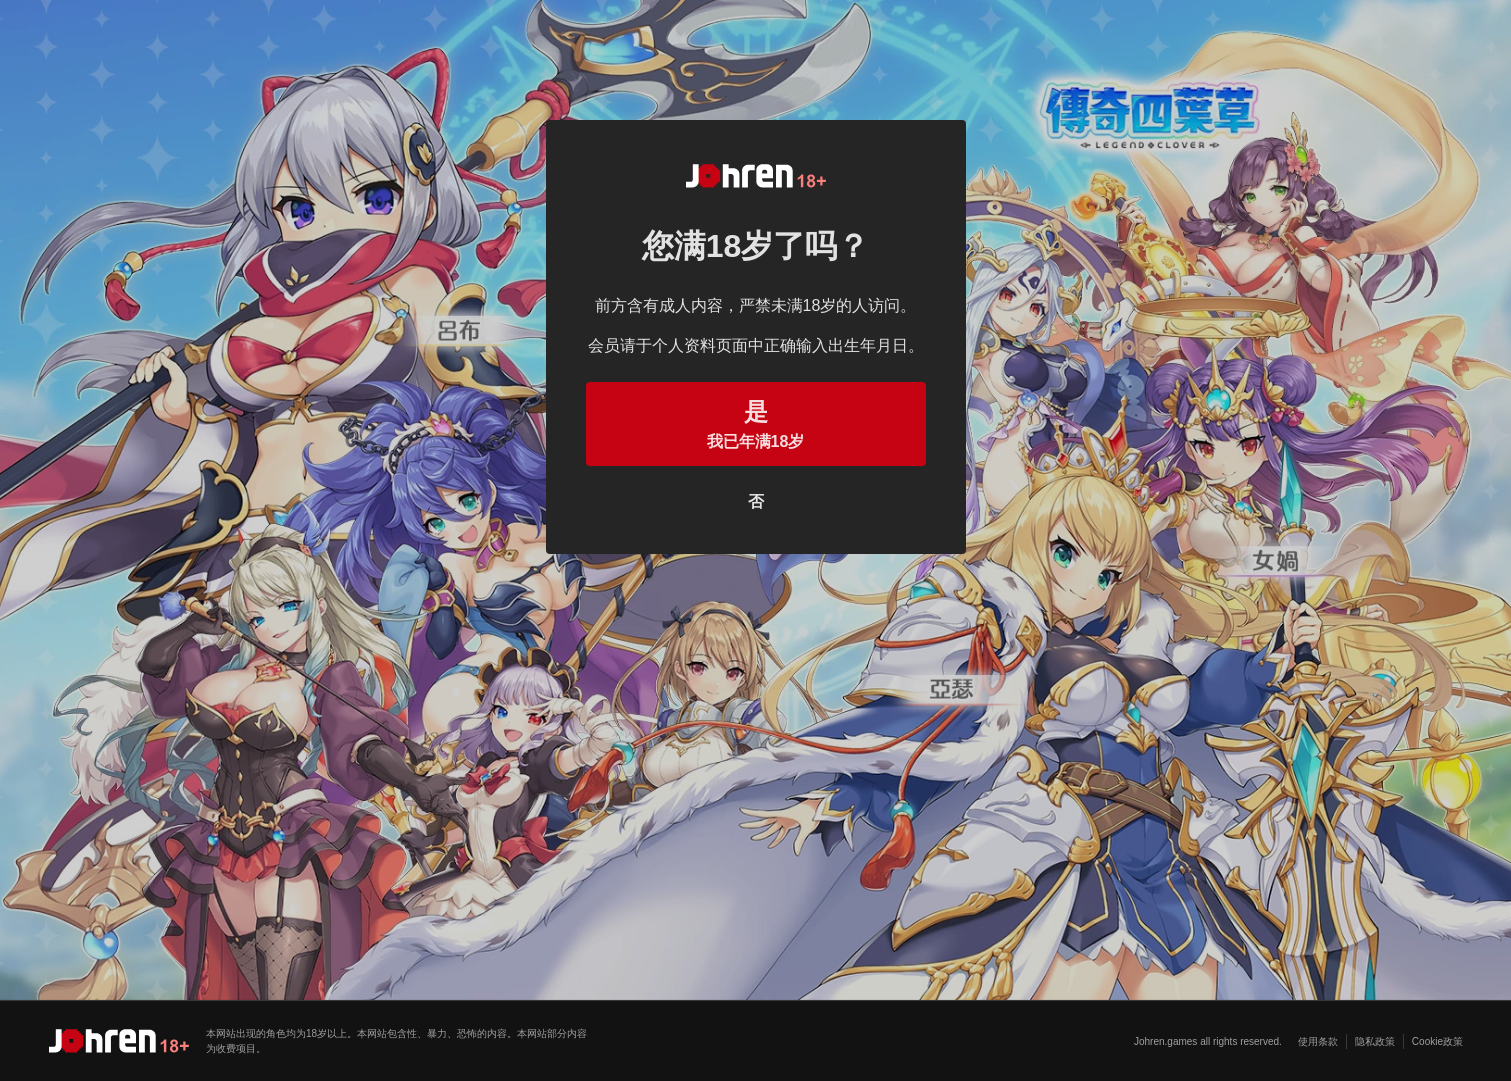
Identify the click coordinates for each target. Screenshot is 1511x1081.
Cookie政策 (1437, 1041)
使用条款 (1318, 1041)
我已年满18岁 (756, 422)
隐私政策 (1375, 1041)
